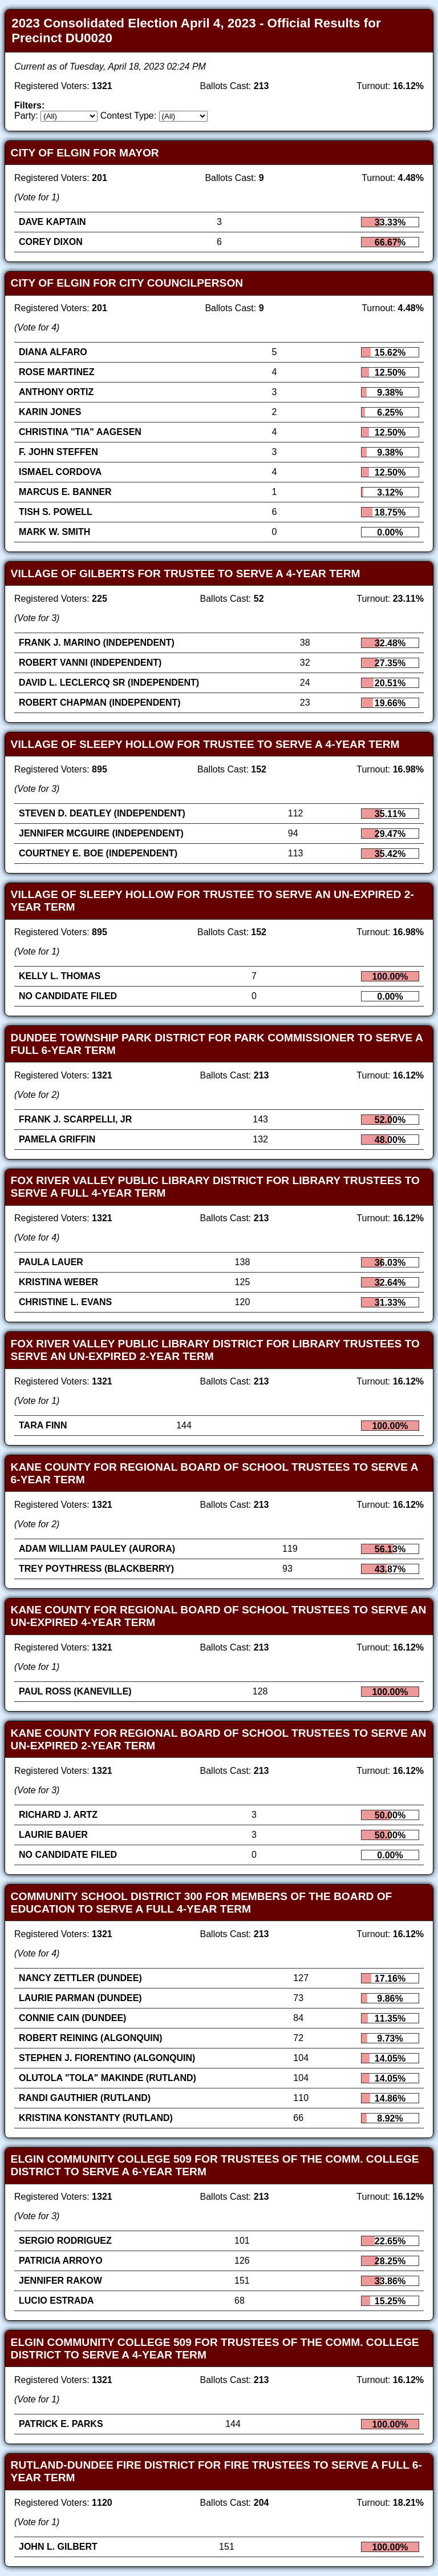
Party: (26, 115)
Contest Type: (128, 115)
